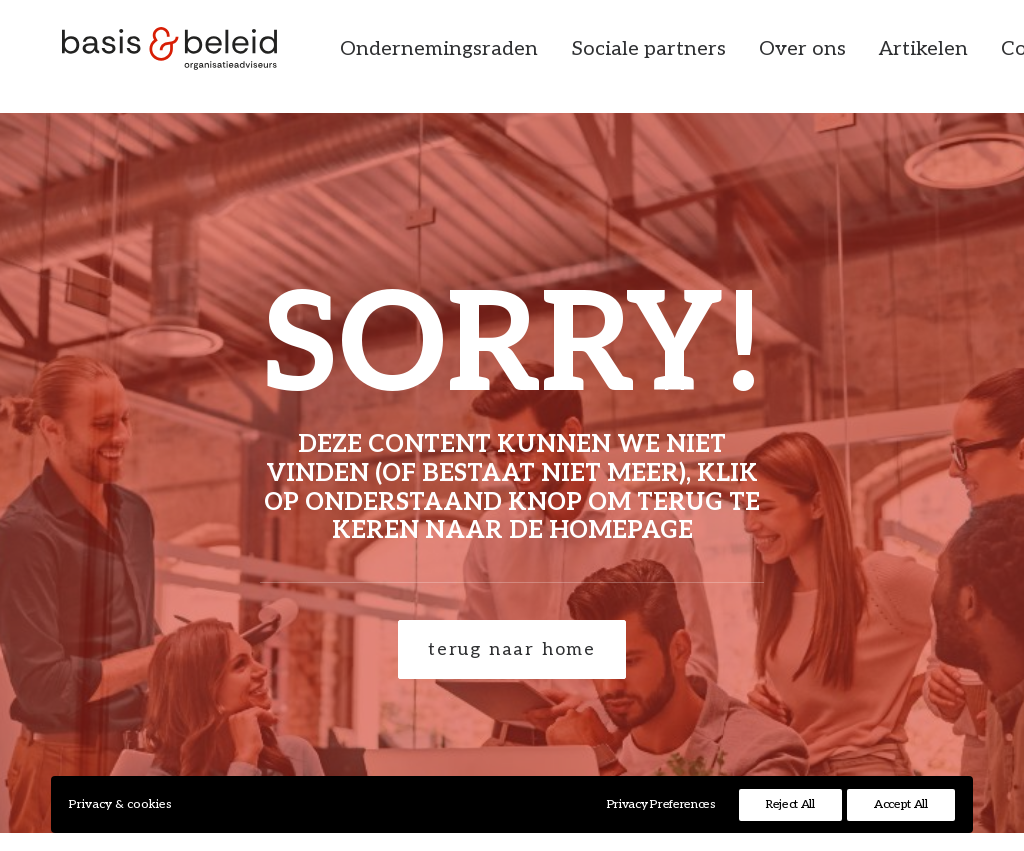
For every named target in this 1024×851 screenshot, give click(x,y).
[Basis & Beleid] (180, 57)
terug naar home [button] (512, 649)
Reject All (790, 804)
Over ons (854, 57)
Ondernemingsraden (491, 57)
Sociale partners (700, 57)
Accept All (901, 804)
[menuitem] (491, 57)
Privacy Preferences (661, 804)
